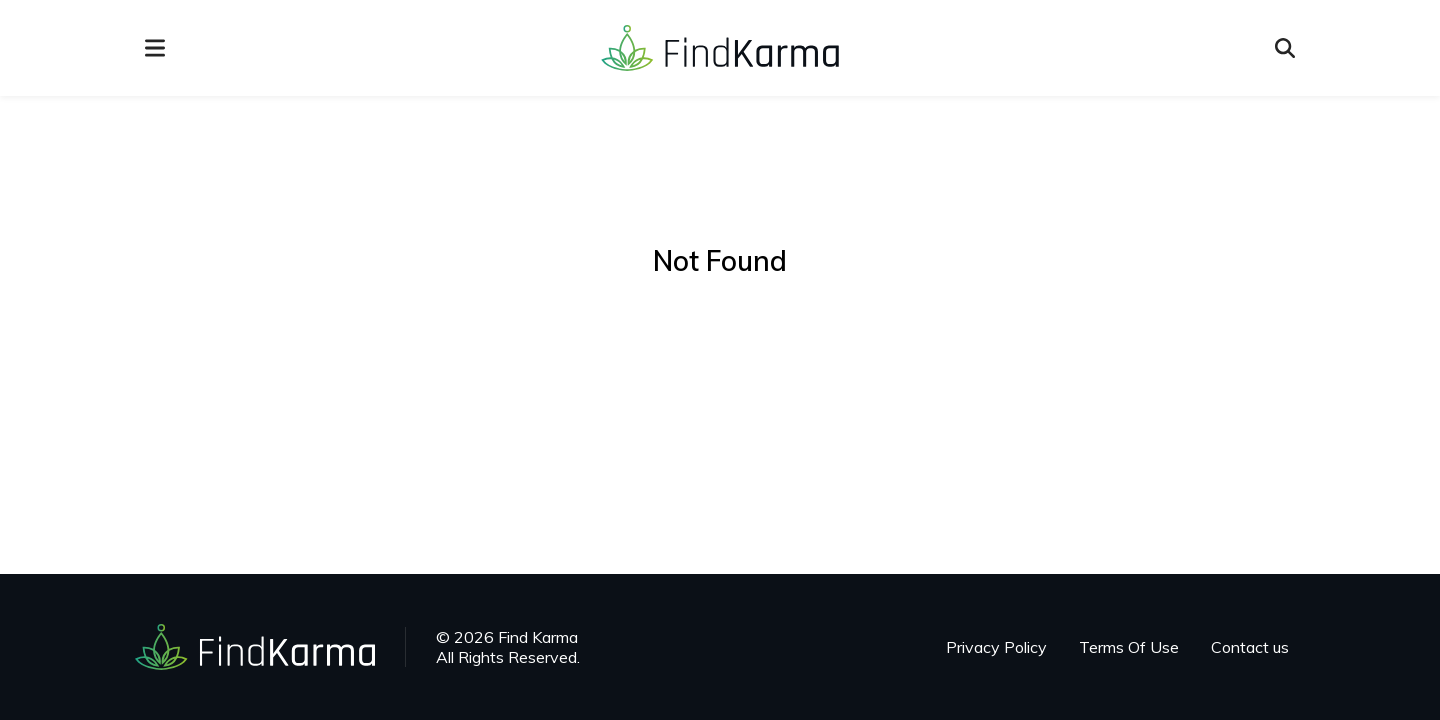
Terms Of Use (1129, 647)
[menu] (155, 48)
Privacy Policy (996, 647)
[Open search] (1285, 48)
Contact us (1250, 647)
